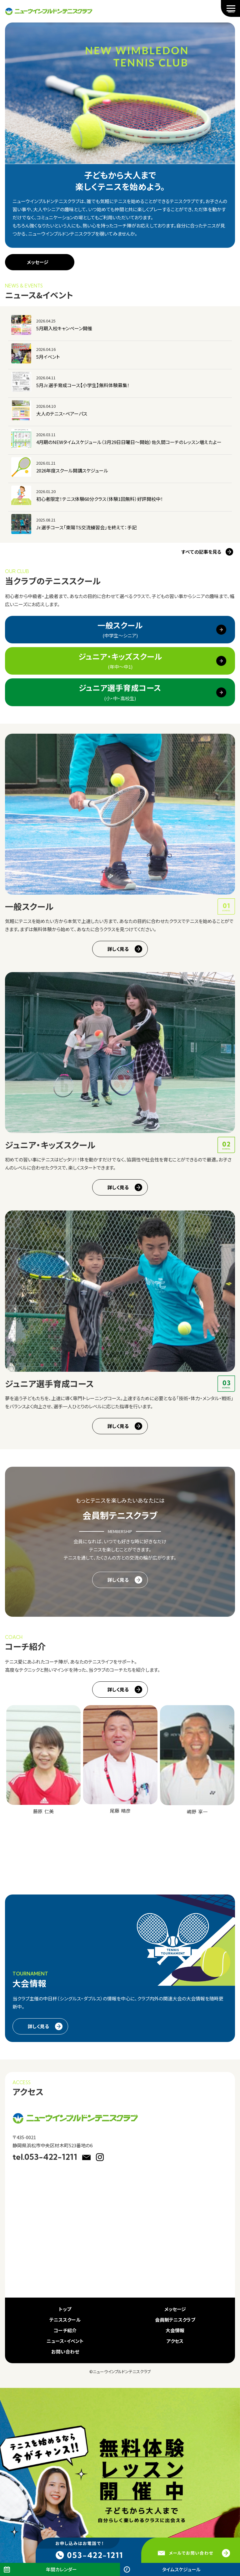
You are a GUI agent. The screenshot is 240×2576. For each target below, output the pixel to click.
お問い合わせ (65, 2351)
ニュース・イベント (65, 2341)
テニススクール (65, 2319)
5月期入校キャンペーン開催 (64, 328)
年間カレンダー (61, 2569)
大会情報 (175, 2330)
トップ (65, 2309)
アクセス (175, 2341)
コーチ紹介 (65, 2330)
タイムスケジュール (181, 2569)
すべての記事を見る (201, 551)
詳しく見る (118, 949)
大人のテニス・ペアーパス (61, 413)
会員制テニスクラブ (175, 2319)
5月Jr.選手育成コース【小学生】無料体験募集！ (83, 385)
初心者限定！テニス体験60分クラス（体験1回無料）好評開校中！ (99, 499)
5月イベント (48, 356)
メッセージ (37, 262)
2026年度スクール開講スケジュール (72, 470)
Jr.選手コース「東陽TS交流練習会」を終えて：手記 (86, 527)
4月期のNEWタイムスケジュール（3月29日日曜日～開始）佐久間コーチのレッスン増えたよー (129, 442)
